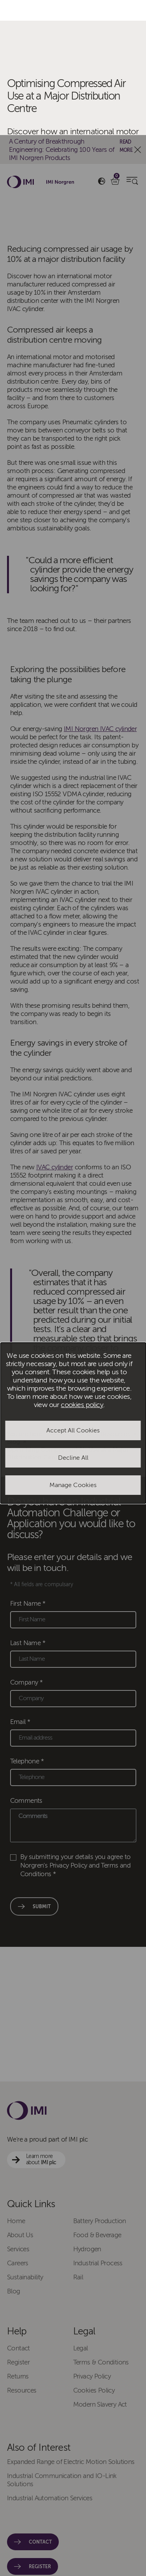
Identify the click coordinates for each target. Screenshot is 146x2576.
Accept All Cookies (73, 1295)
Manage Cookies (73, 1350)
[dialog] (73, 1288)
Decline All (73, 1322)
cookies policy (82, 1270)
